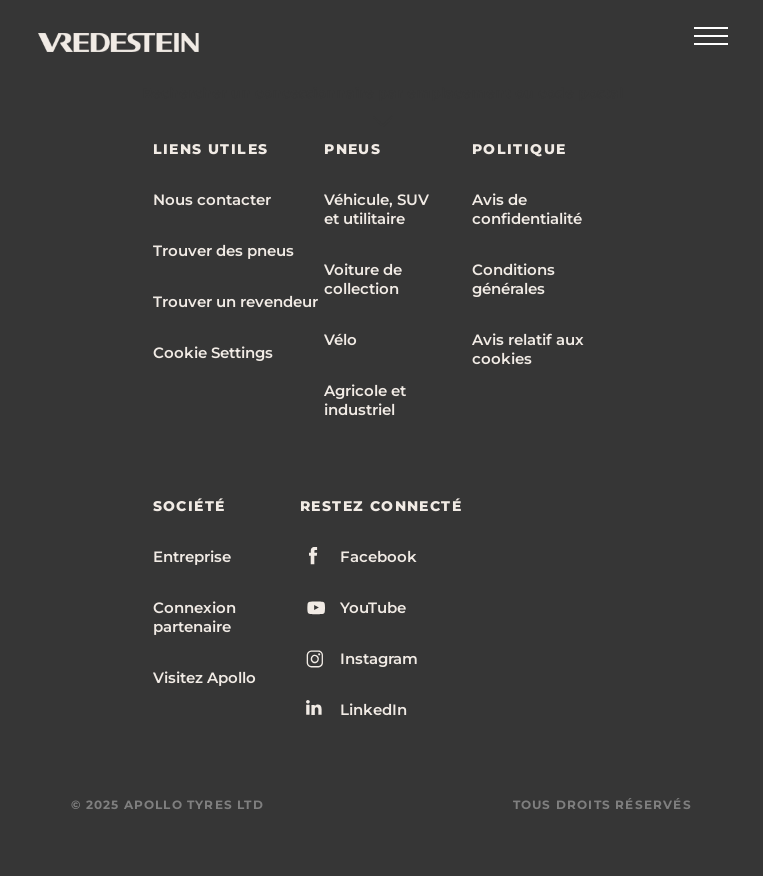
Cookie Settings (213, 352)
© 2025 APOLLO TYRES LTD (167, 804)
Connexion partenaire (194, 617)
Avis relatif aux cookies (528, 349)
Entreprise (192, 556)
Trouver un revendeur (235, 301)
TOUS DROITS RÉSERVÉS (602, 804)
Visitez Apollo (204, 677)
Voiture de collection (363, 279)
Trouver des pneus (223, 250)
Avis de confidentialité (527, 209)
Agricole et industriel (365, 400)
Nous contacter (212, 199)
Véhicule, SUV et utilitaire (376, 209)
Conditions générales (513, 279)
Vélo (340, 339)
